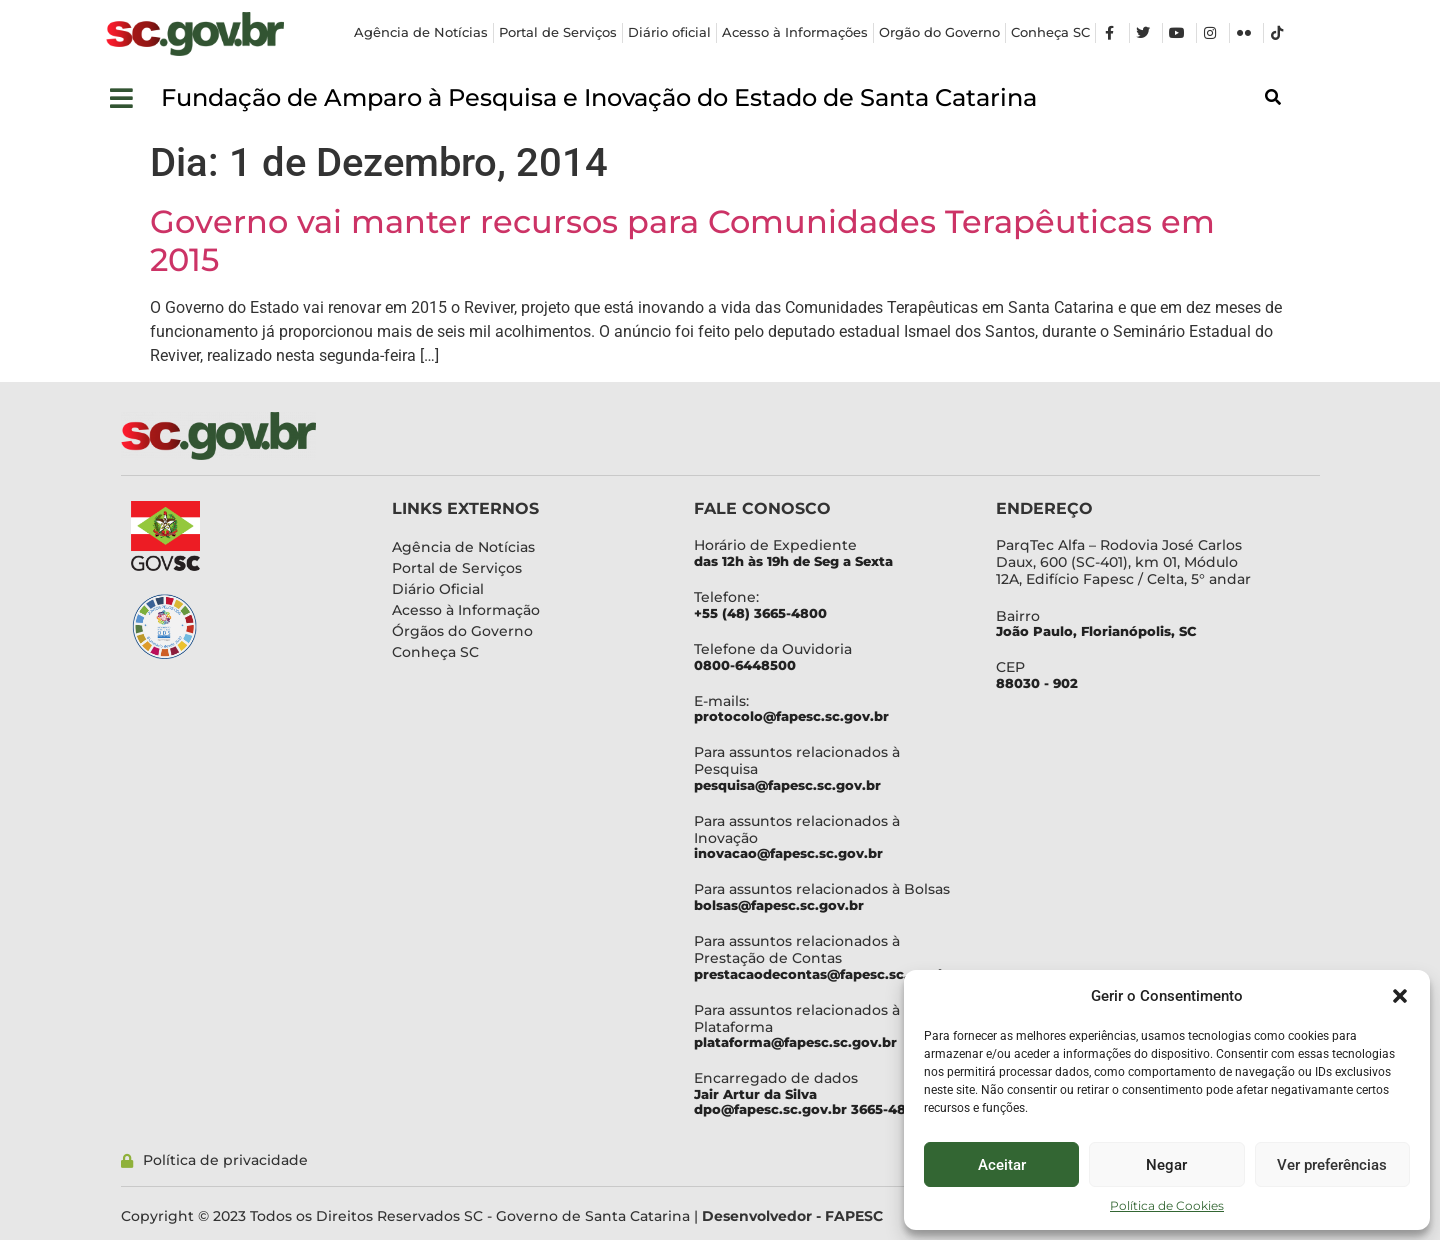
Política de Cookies (1167, 1205)
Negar (1166, 1165)
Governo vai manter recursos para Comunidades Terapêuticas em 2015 (682, 240)
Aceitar (1002, 1165)
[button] (1400, 996)
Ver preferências (1332, 1165)
